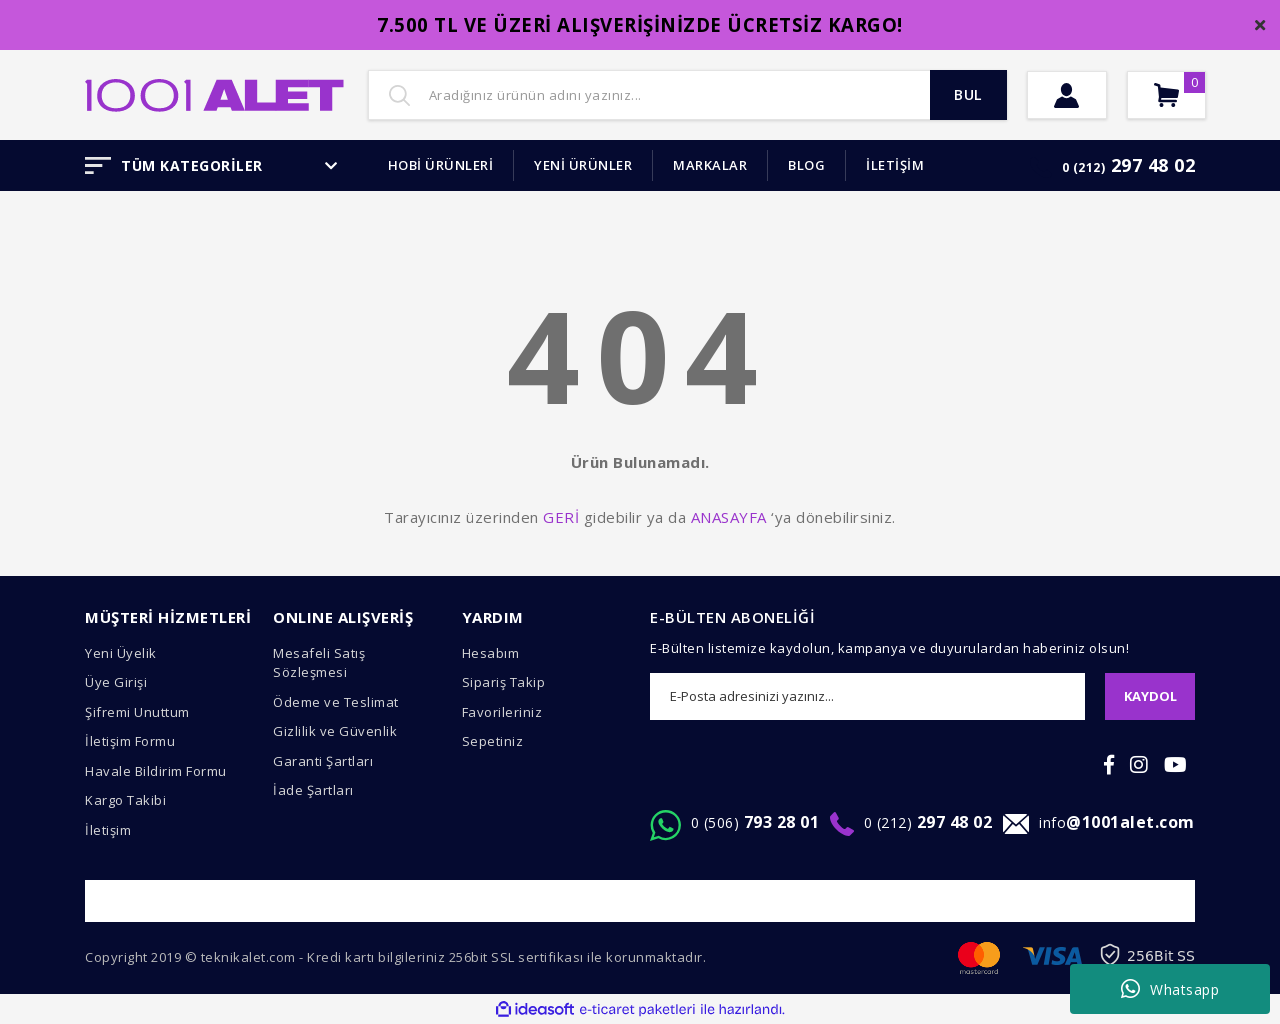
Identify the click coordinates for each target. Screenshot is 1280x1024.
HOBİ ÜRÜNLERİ (441, 165)
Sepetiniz (493, 741)
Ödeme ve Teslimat (336, 702)
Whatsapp (1170, 989)
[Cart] (1182, 95)
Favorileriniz (502, 712)
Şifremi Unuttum (137, 712)
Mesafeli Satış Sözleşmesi (319, 663)
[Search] (687, 95)
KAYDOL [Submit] (1150, 696)
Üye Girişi (116, 682)
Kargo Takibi (125, 800)
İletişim (108, 830)
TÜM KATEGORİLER (211, 165)
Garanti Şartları (323, 761)
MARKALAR (710, 165)
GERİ (561, 517)
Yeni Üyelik (121, 653)
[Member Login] (1072, 95)
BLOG (806, 165)
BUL (964, 95)
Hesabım (491, 653)
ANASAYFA (729, 517)
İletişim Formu (130, 741)
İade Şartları (313, 790)
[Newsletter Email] (867, 696)
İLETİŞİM (895, 165)
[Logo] (214, 93)
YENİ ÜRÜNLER (583, 165)
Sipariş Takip (504, 682)
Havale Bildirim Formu (156, 771)
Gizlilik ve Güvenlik (335, 731)
